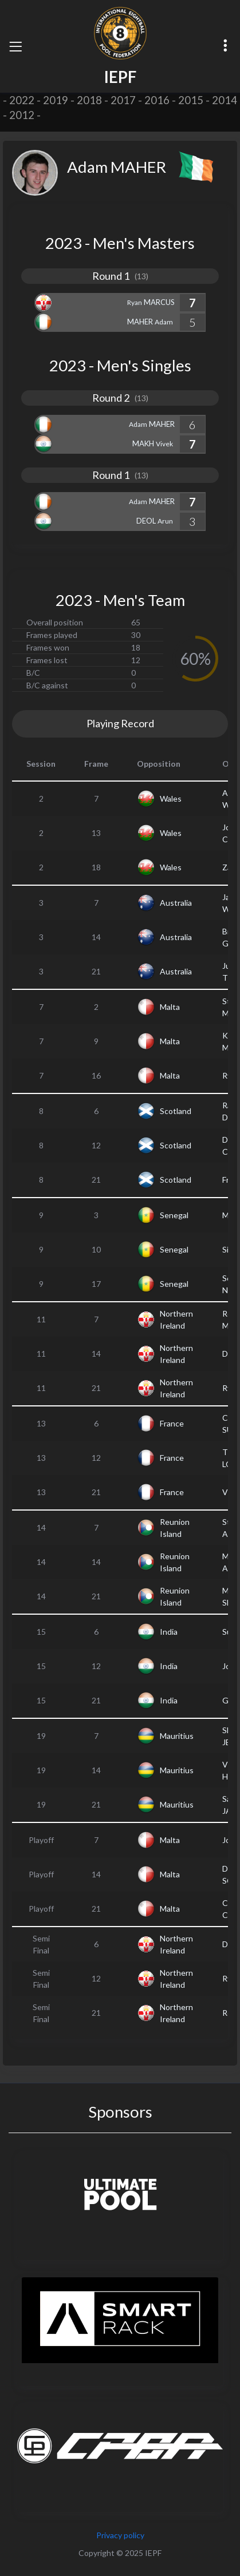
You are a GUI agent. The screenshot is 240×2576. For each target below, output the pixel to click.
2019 (55, 100)
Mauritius (177, 1736)
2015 (190, 100)
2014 (224, 100)
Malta (170, 1007)
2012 (21, 115)
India (169, 1631)
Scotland (175, 1111)
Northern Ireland (176, 1319)
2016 (157, 100)
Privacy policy (120, 2535)
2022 (21, 100)
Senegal (174, 1215)
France (172, 1423)
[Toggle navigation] (15, 46)
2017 (123, 100)
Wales (171, 798)
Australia (176, 902)
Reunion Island (175, 1528)
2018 (89, 100)
